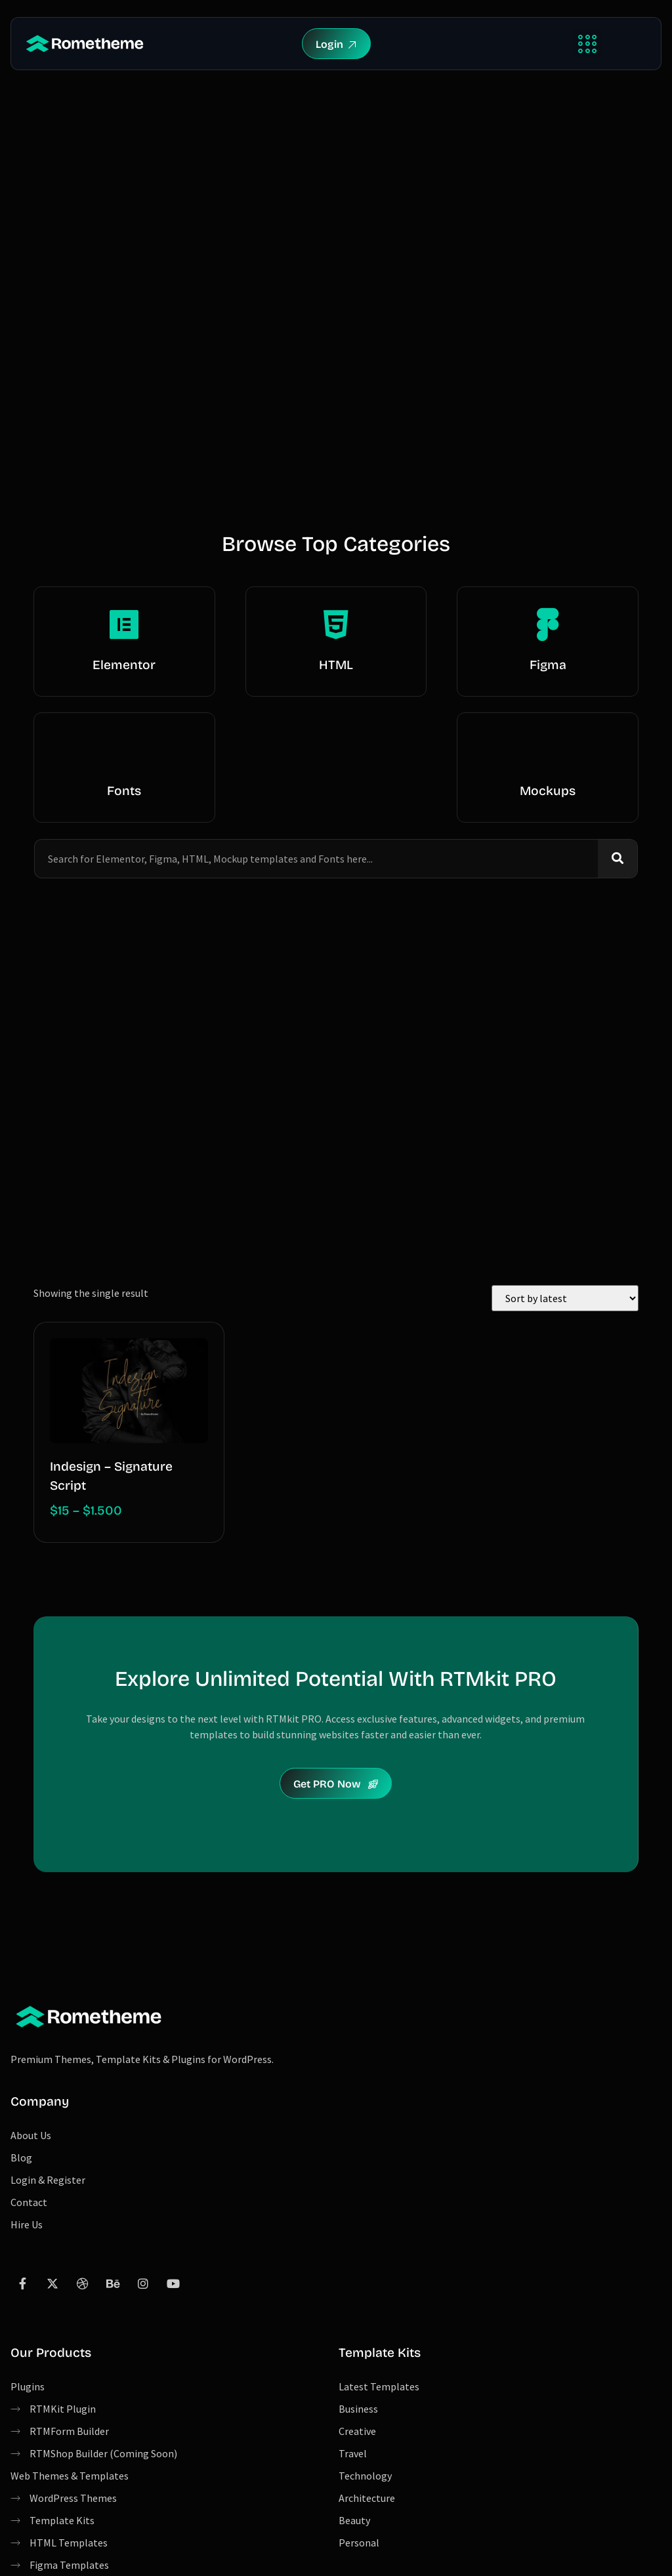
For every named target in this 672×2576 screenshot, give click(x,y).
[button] (587, 43)
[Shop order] (565, 1298)
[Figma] (548, 624)
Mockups (548, 790)
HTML (336, 664)
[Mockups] (548, 750)
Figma (548, 664)
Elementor (124, 664)
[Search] (617, 859)
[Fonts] (124, 750)
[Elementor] (124, 624)
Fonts (124, 790)
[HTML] (336, 624)
